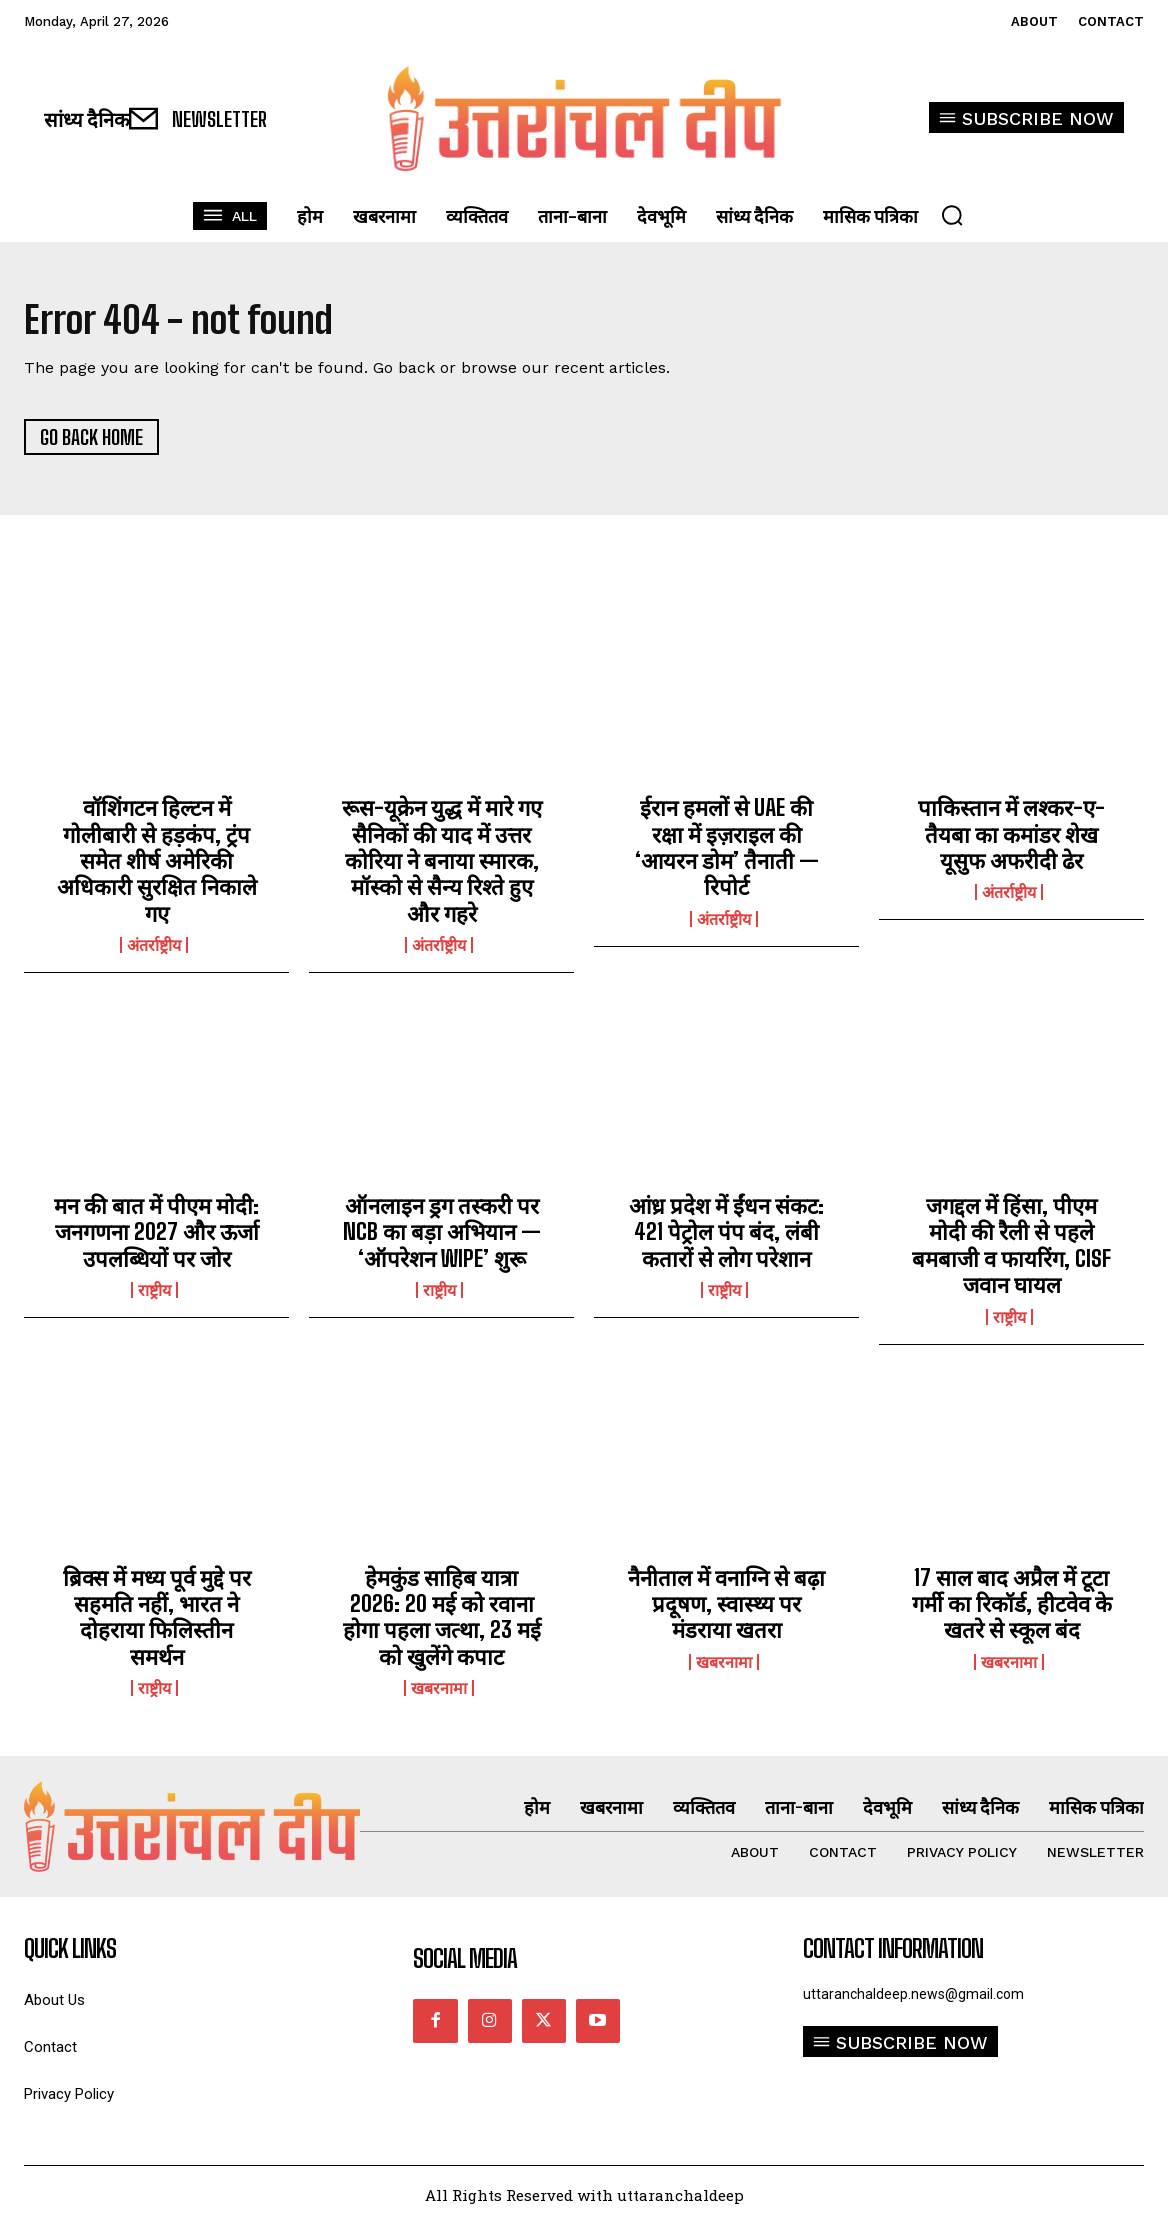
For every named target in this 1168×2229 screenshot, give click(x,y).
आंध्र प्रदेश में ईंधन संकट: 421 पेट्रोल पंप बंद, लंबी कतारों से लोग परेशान (726, 1237)
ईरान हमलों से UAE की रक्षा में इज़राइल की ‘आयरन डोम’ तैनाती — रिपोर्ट (727, 852)
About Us (54, 2005)
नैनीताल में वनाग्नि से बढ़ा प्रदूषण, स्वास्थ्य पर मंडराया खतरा (726, 1609)
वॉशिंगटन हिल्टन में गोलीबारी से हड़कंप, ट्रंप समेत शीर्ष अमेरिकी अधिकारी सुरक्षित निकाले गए (157, 865)
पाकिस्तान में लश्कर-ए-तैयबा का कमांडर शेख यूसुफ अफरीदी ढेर (1011, 839)
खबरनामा (439, 1693)
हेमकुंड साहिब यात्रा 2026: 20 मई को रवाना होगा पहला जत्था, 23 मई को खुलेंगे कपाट (442, 1622)
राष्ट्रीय (154, 1295)
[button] (952, 215)
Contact (50, 2052)
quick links (70, 1954)
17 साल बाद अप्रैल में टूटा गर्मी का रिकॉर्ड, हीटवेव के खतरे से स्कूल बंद (1012, 1609)
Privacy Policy (69, 2099)
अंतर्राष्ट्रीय (154, 950)
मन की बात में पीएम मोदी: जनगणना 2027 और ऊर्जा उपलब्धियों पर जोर (156, 1237)
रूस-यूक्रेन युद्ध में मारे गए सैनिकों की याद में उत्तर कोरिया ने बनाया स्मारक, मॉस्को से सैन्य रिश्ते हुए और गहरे (442, 865)
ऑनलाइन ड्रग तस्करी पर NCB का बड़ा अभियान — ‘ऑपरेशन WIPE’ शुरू (442, 1237)
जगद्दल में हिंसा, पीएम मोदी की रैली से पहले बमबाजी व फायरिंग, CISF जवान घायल (1011, 1250)
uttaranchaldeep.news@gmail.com (913, 1999)
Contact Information (893, 1954)
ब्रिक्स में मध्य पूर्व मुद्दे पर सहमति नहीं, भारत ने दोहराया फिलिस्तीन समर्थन (157, 1622)
